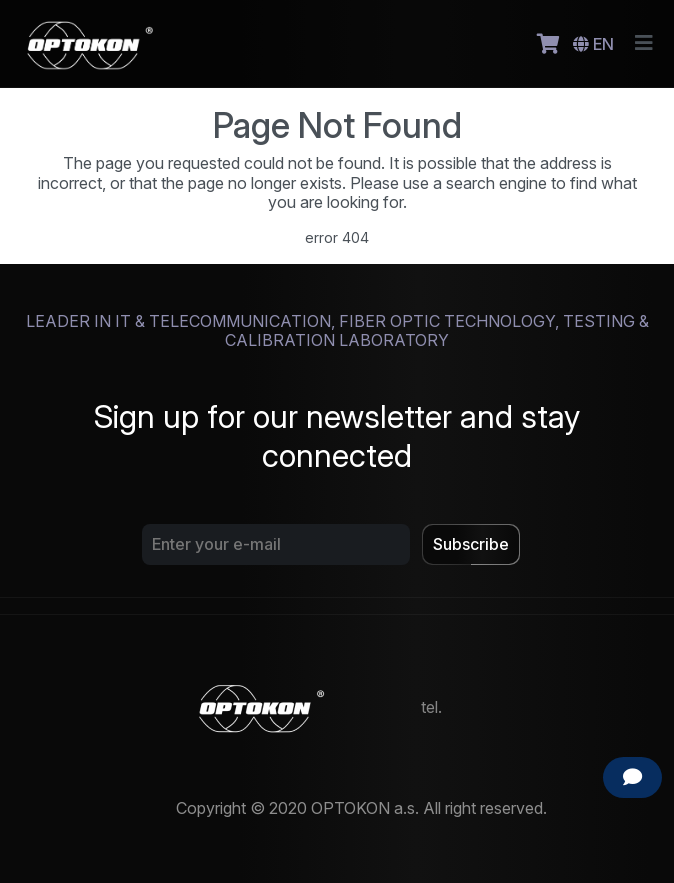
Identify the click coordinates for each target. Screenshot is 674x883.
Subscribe (471, 544)
